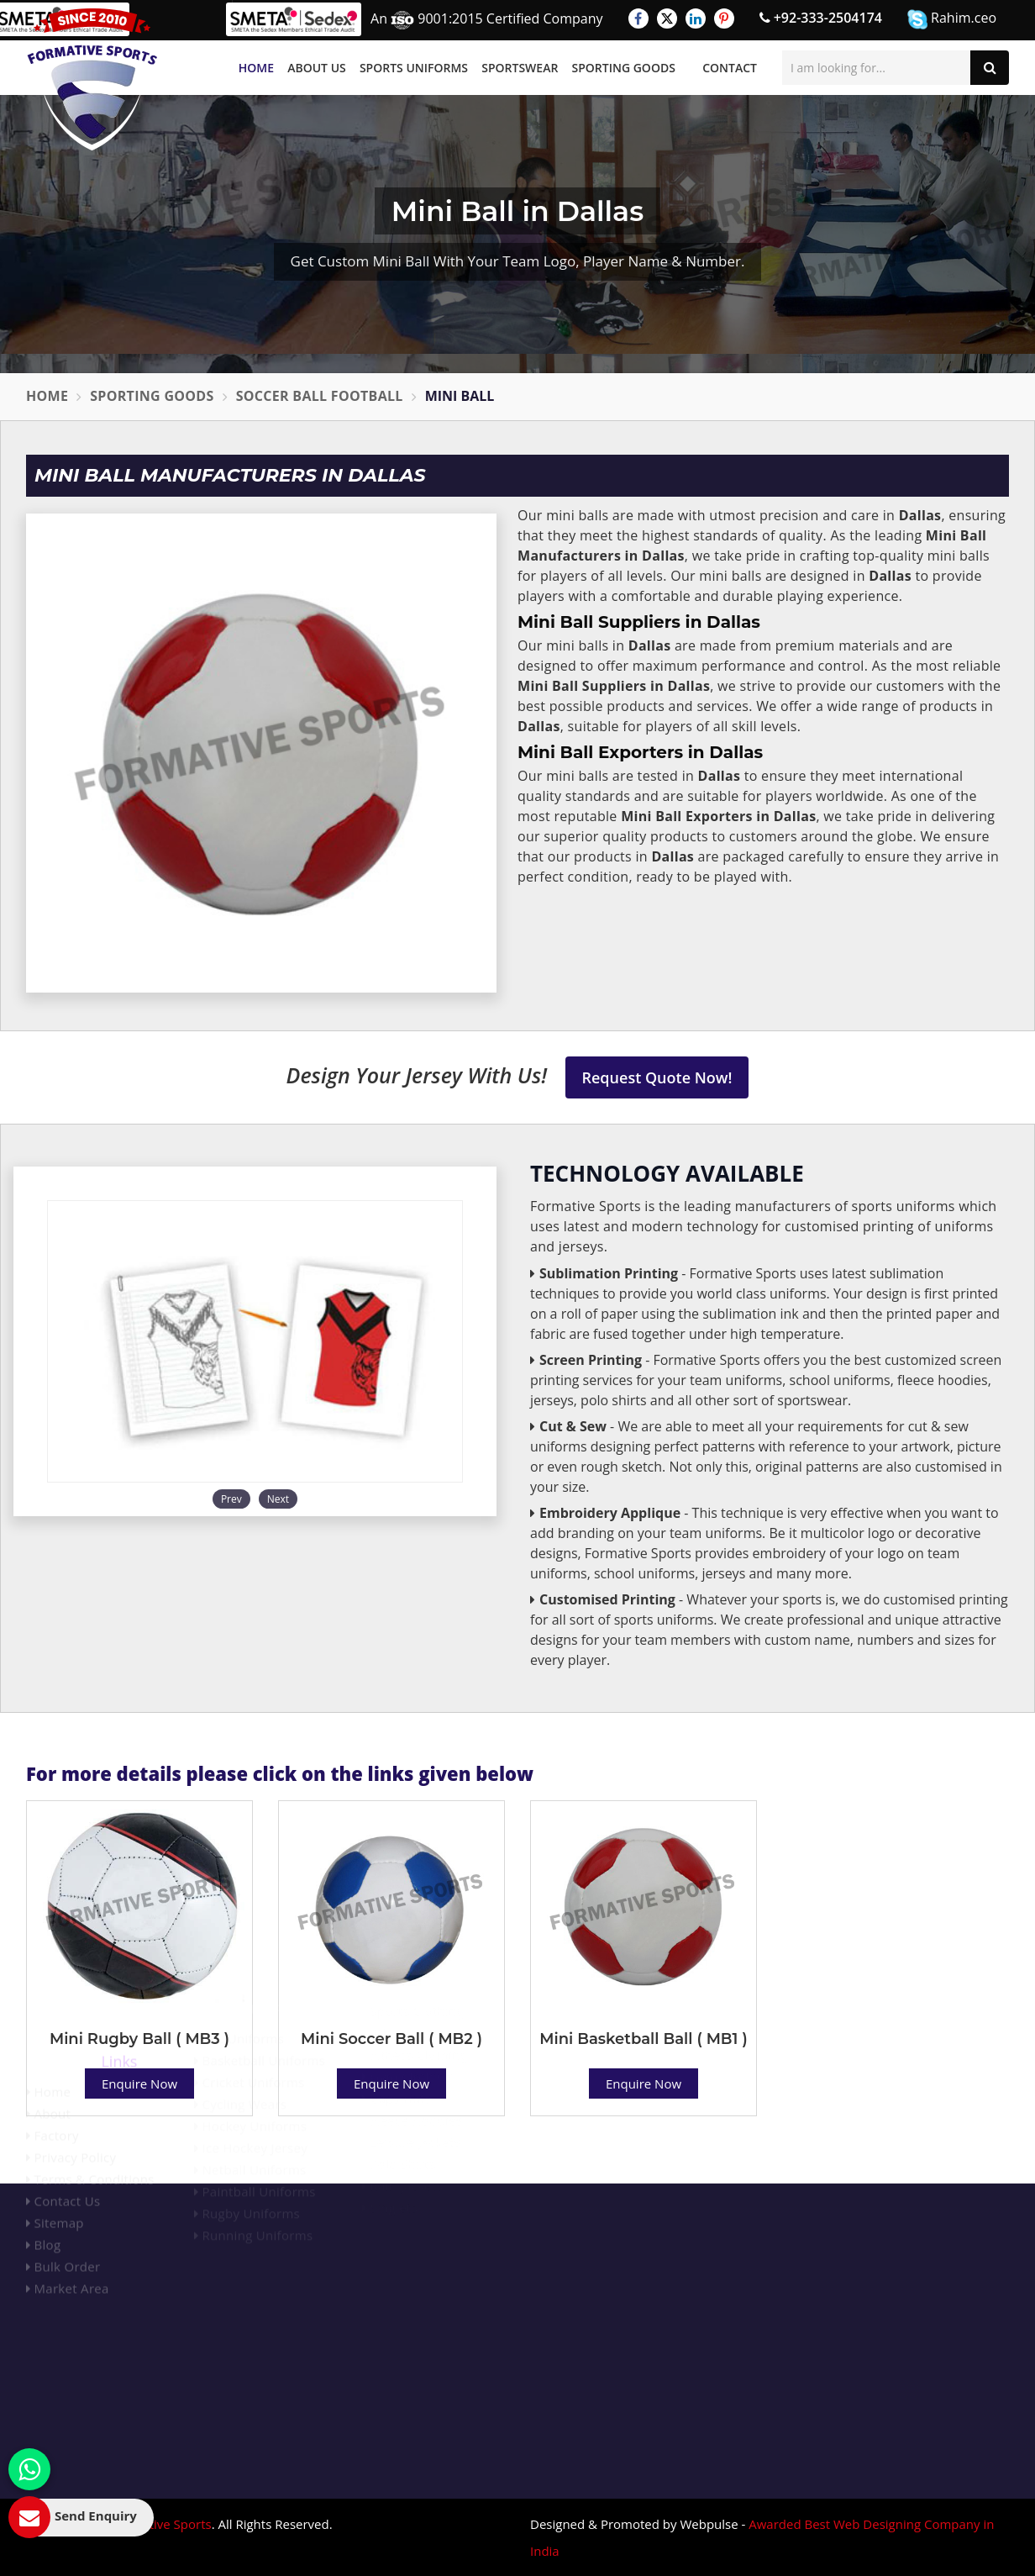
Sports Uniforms (414, 68)
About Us (316, 68)
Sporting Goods (623, 68)
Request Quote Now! (657, 1077)
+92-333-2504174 (820, 17)
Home (256, 68)
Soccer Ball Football (319, 396)
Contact (729, 68)
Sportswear (519, 68)
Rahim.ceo (951, 18)
